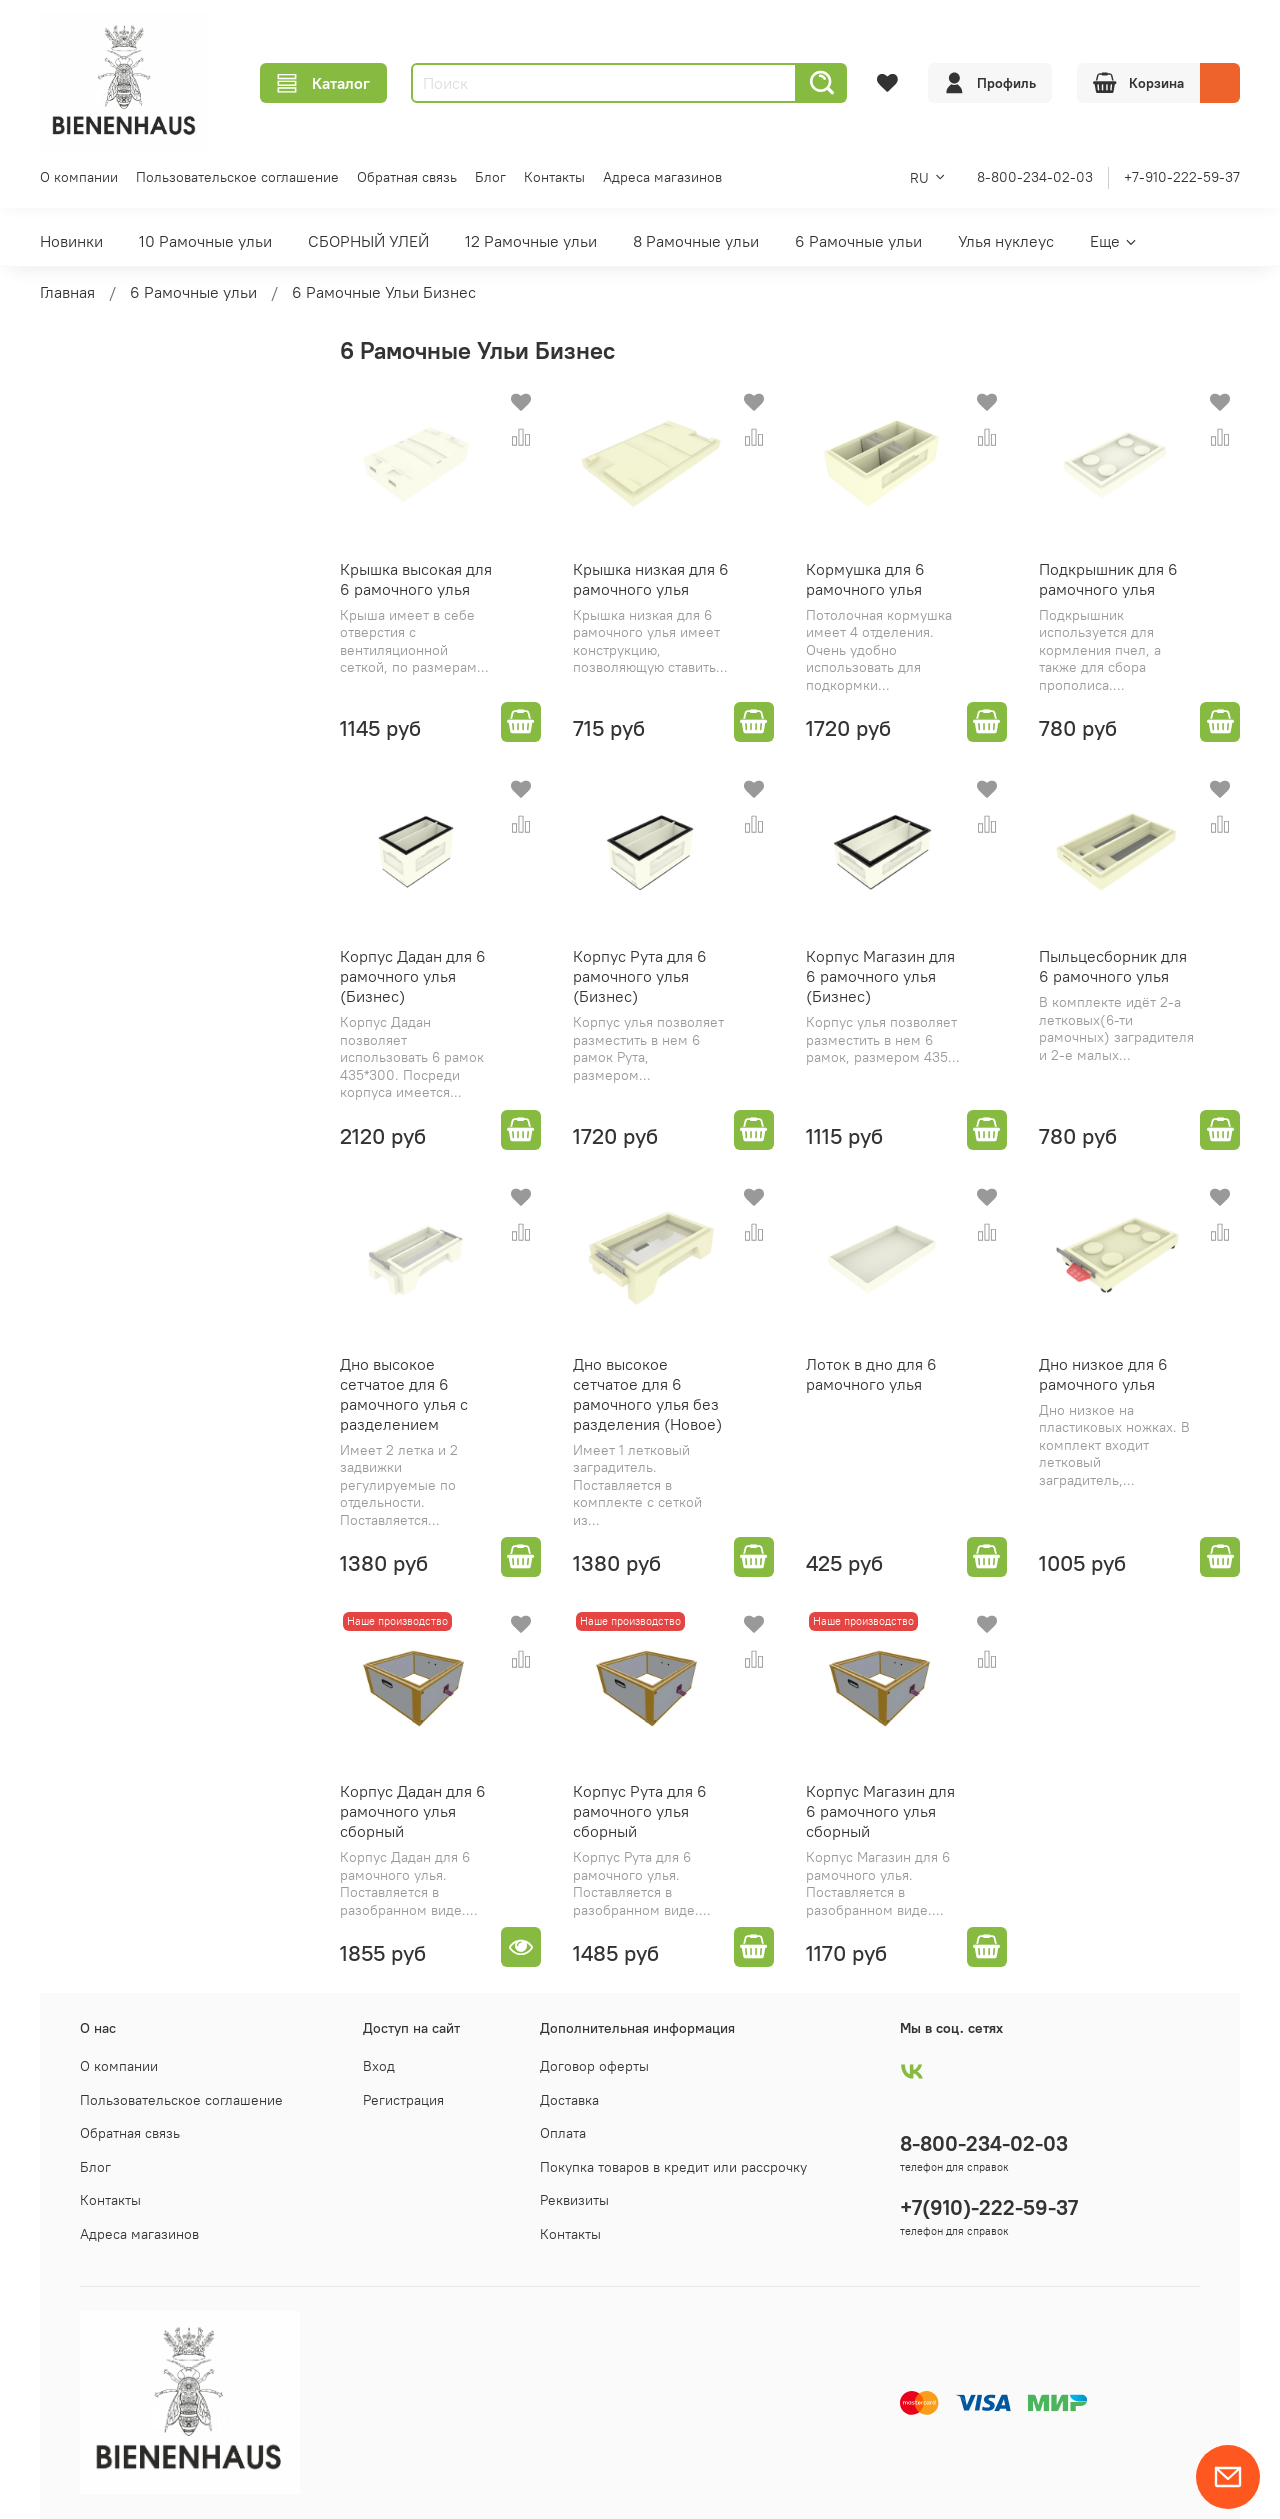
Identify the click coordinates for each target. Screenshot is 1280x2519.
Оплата (563, 2133)
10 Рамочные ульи (205, 241)
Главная (67, 292)
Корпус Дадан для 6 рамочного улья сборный (413, 1811)
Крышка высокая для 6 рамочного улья (416, 579)
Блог (490, 177)
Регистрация (403, 2100)
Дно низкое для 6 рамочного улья (1103, 1374)
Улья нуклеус (1006, 241)
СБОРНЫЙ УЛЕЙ (368, 241)
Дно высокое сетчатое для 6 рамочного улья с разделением (404, 1394)
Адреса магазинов (662, 177)
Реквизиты (574, 2200)
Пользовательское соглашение (237, 177)
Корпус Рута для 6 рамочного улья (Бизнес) (640, 976)
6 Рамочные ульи (858, 241)
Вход (379, 2066)
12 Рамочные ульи (531, 241)
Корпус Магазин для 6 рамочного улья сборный (880, 1811)
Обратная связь (407, 177)
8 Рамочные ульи (696, 241)
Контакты (554, 177)
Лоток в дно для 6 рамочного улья (871, 1374)
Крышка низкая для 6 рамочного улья (651, 579)
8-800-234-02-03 (1035, 177)
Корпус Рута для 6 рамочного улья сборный (640, 1811)
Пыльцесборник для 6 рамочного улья (1113, 966)
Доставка (569, 2100)
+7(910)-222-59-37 (989, 2207)
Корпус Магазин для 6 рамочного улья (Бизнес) (880, 976)
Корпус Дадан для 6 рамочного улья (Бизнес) (413, 976)
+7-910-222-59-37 (1182, 177)
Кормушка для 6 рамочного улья (865, 579)
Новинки (71, 241)
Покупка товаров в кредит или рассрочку (673, 2167)
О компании (79, 177)
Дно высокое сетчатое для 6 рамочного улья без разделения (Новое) (647, 1394)
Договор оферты (594, 2066)
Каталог (323, 83)
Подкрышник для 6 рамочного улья (1108, 579)
